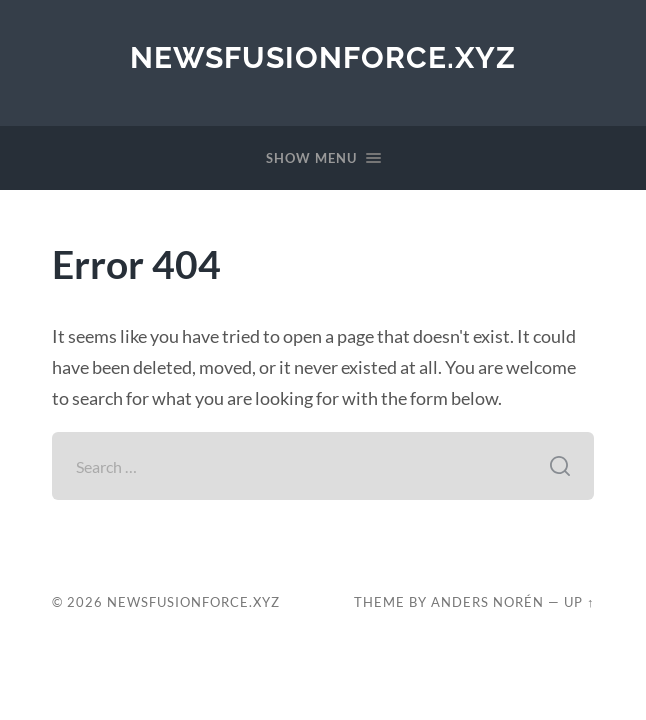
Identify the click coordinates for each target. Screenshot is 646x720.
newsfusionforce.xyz (323, 57)
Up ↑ (579, 602)
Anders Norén (487, 602)
